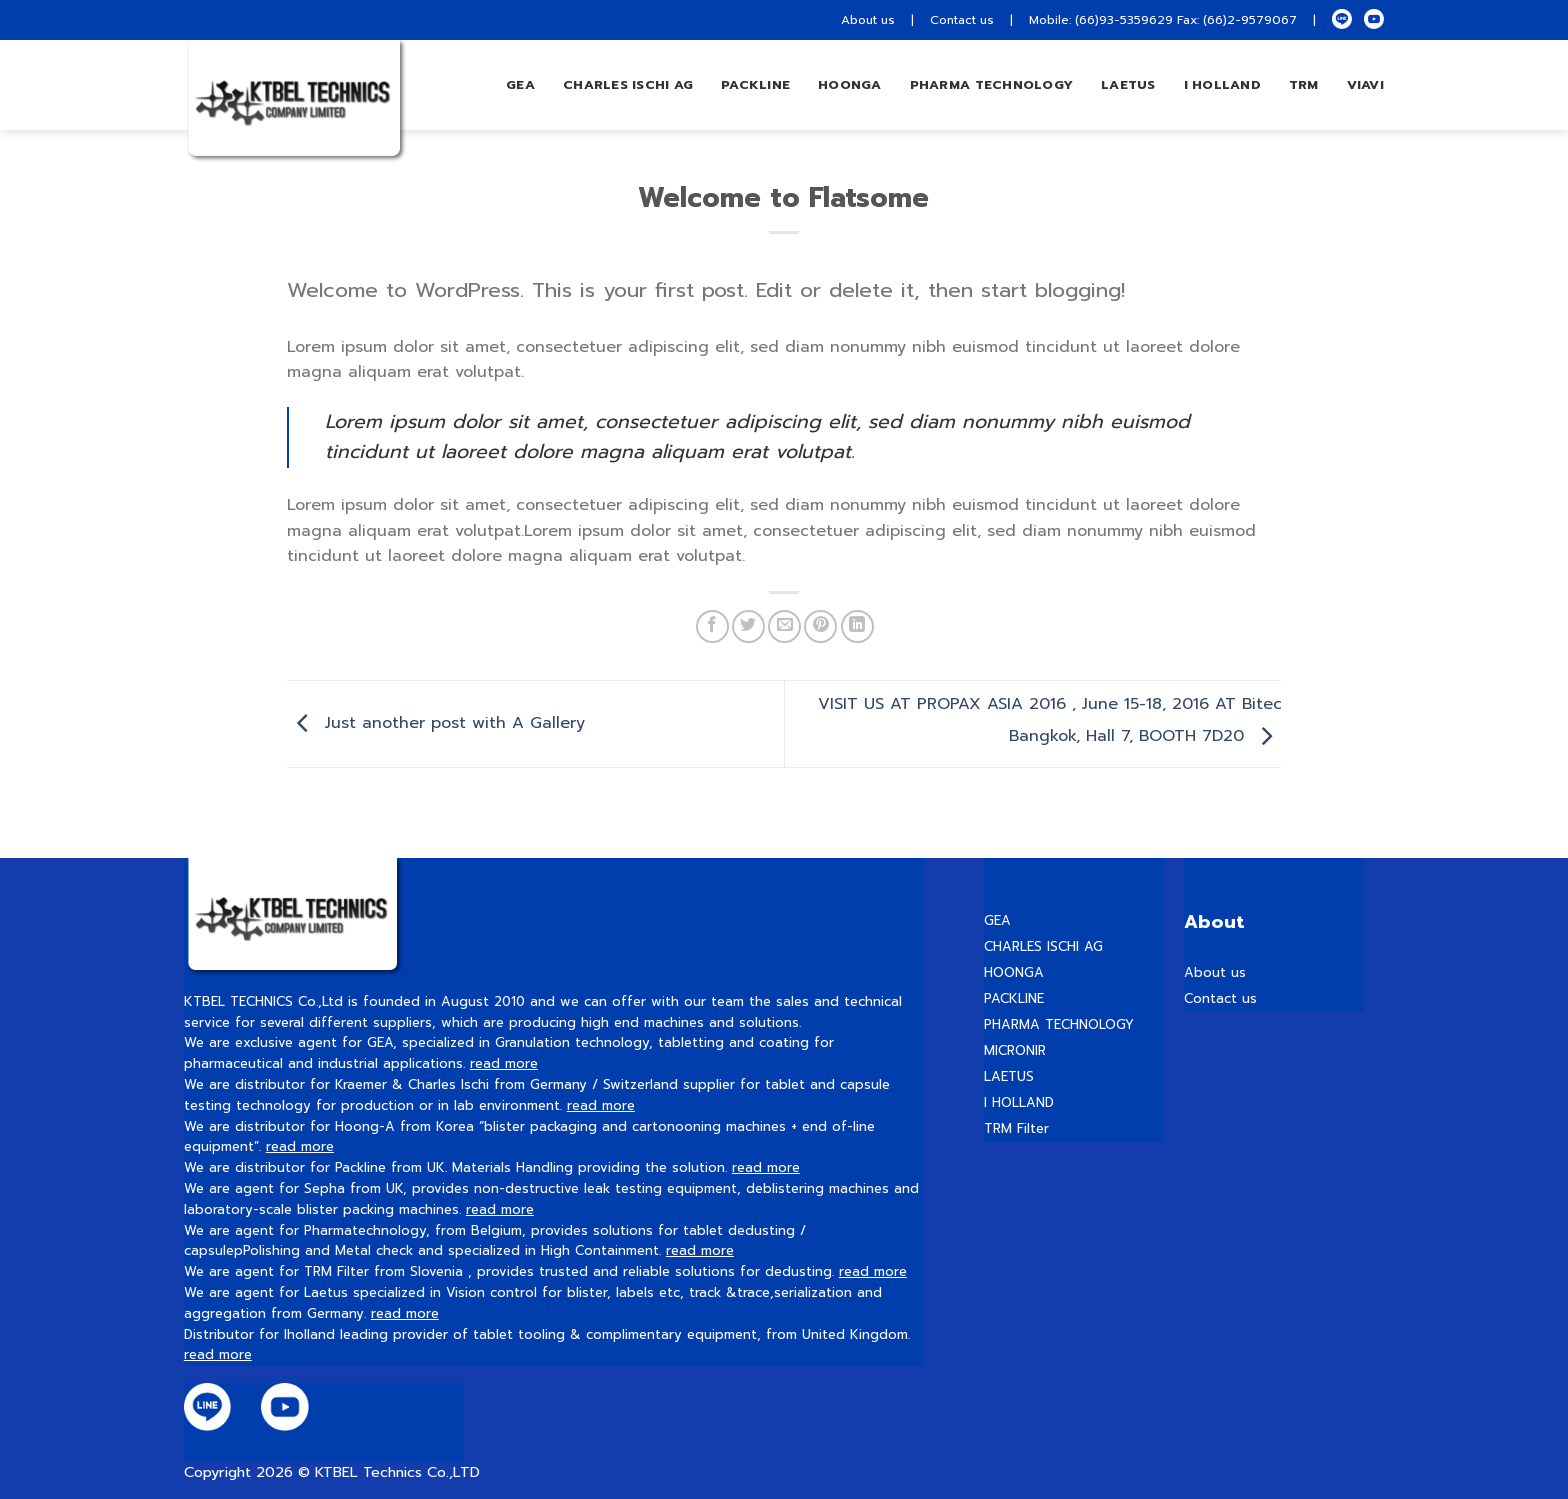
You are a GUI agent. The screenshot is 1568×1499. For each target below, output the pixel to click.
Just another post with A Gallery (436, 723)
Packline (755, 84)
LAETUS (1128, 84)
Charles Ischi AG (628, 84)
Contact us (962, 20)
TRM (1304, 84)
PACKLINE (1014, 998)
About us (868, 20)
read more (504, 1063)
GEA (520, 84)
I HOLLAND (1222, 84)
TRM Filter (1016, 1128)
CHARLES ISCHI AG (1043, 946)
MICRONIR (1015, 1050)
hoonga (850, 84)
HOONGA (1014, 972)
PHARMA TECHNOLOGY (991, 84)
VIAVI (1365, 84)
